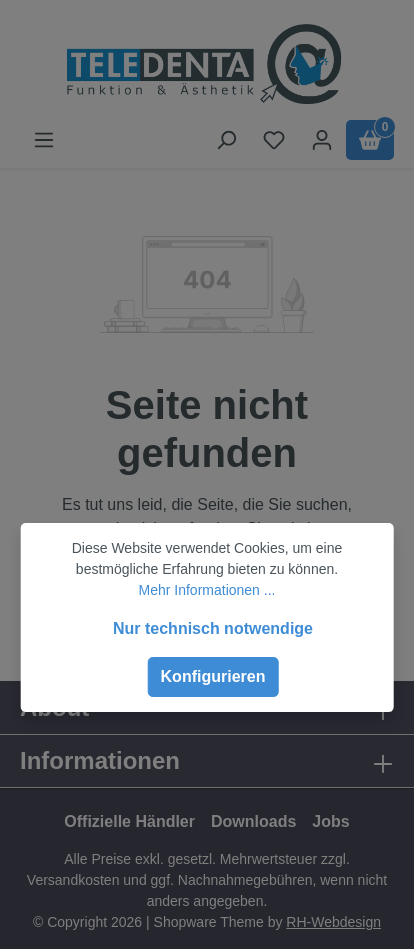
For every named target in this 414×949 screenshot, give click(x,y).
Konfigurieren (213, 676)
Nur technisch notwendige (213, 628)
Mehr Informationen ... (207, 590)
